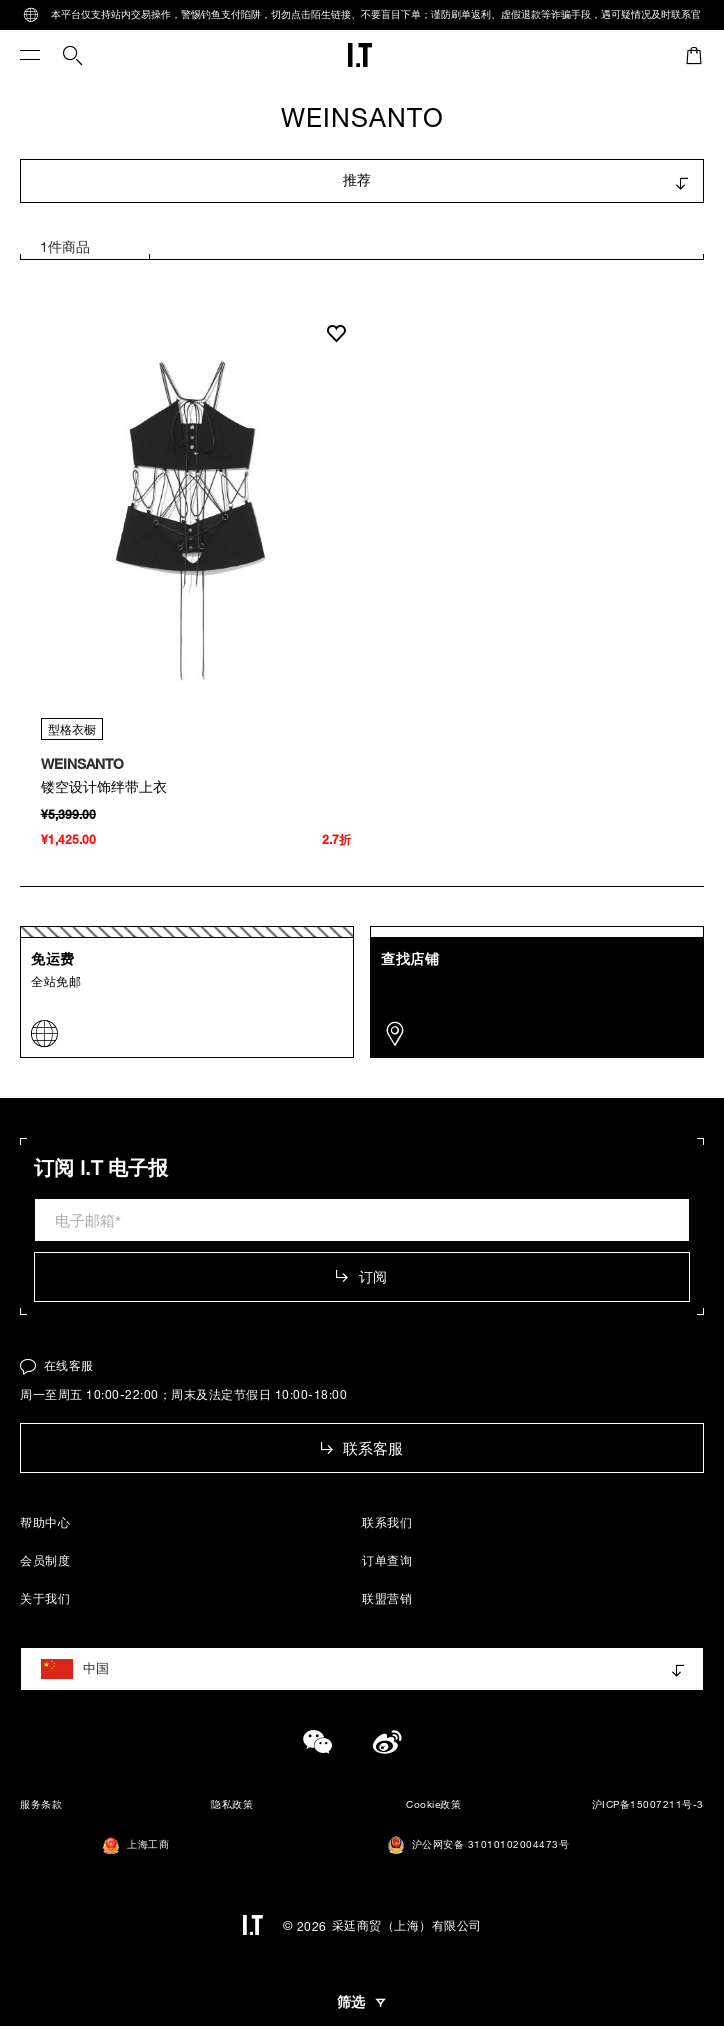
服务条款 (41, 1804)
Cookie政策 (433, 1804)
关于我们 (45, 1598)
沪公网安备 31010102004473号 (479, 1845)
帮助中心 (45, 1522)
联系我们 (387, 1522)
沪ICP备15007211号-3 (648, 1804)
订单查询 (387, 1560)
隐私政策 (232, 1804)
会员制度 (45, 1560)
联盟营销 (387, 1598)
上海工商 (136, 1845)
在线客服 (57, 1365)
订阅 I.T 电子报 (101, 1168)
